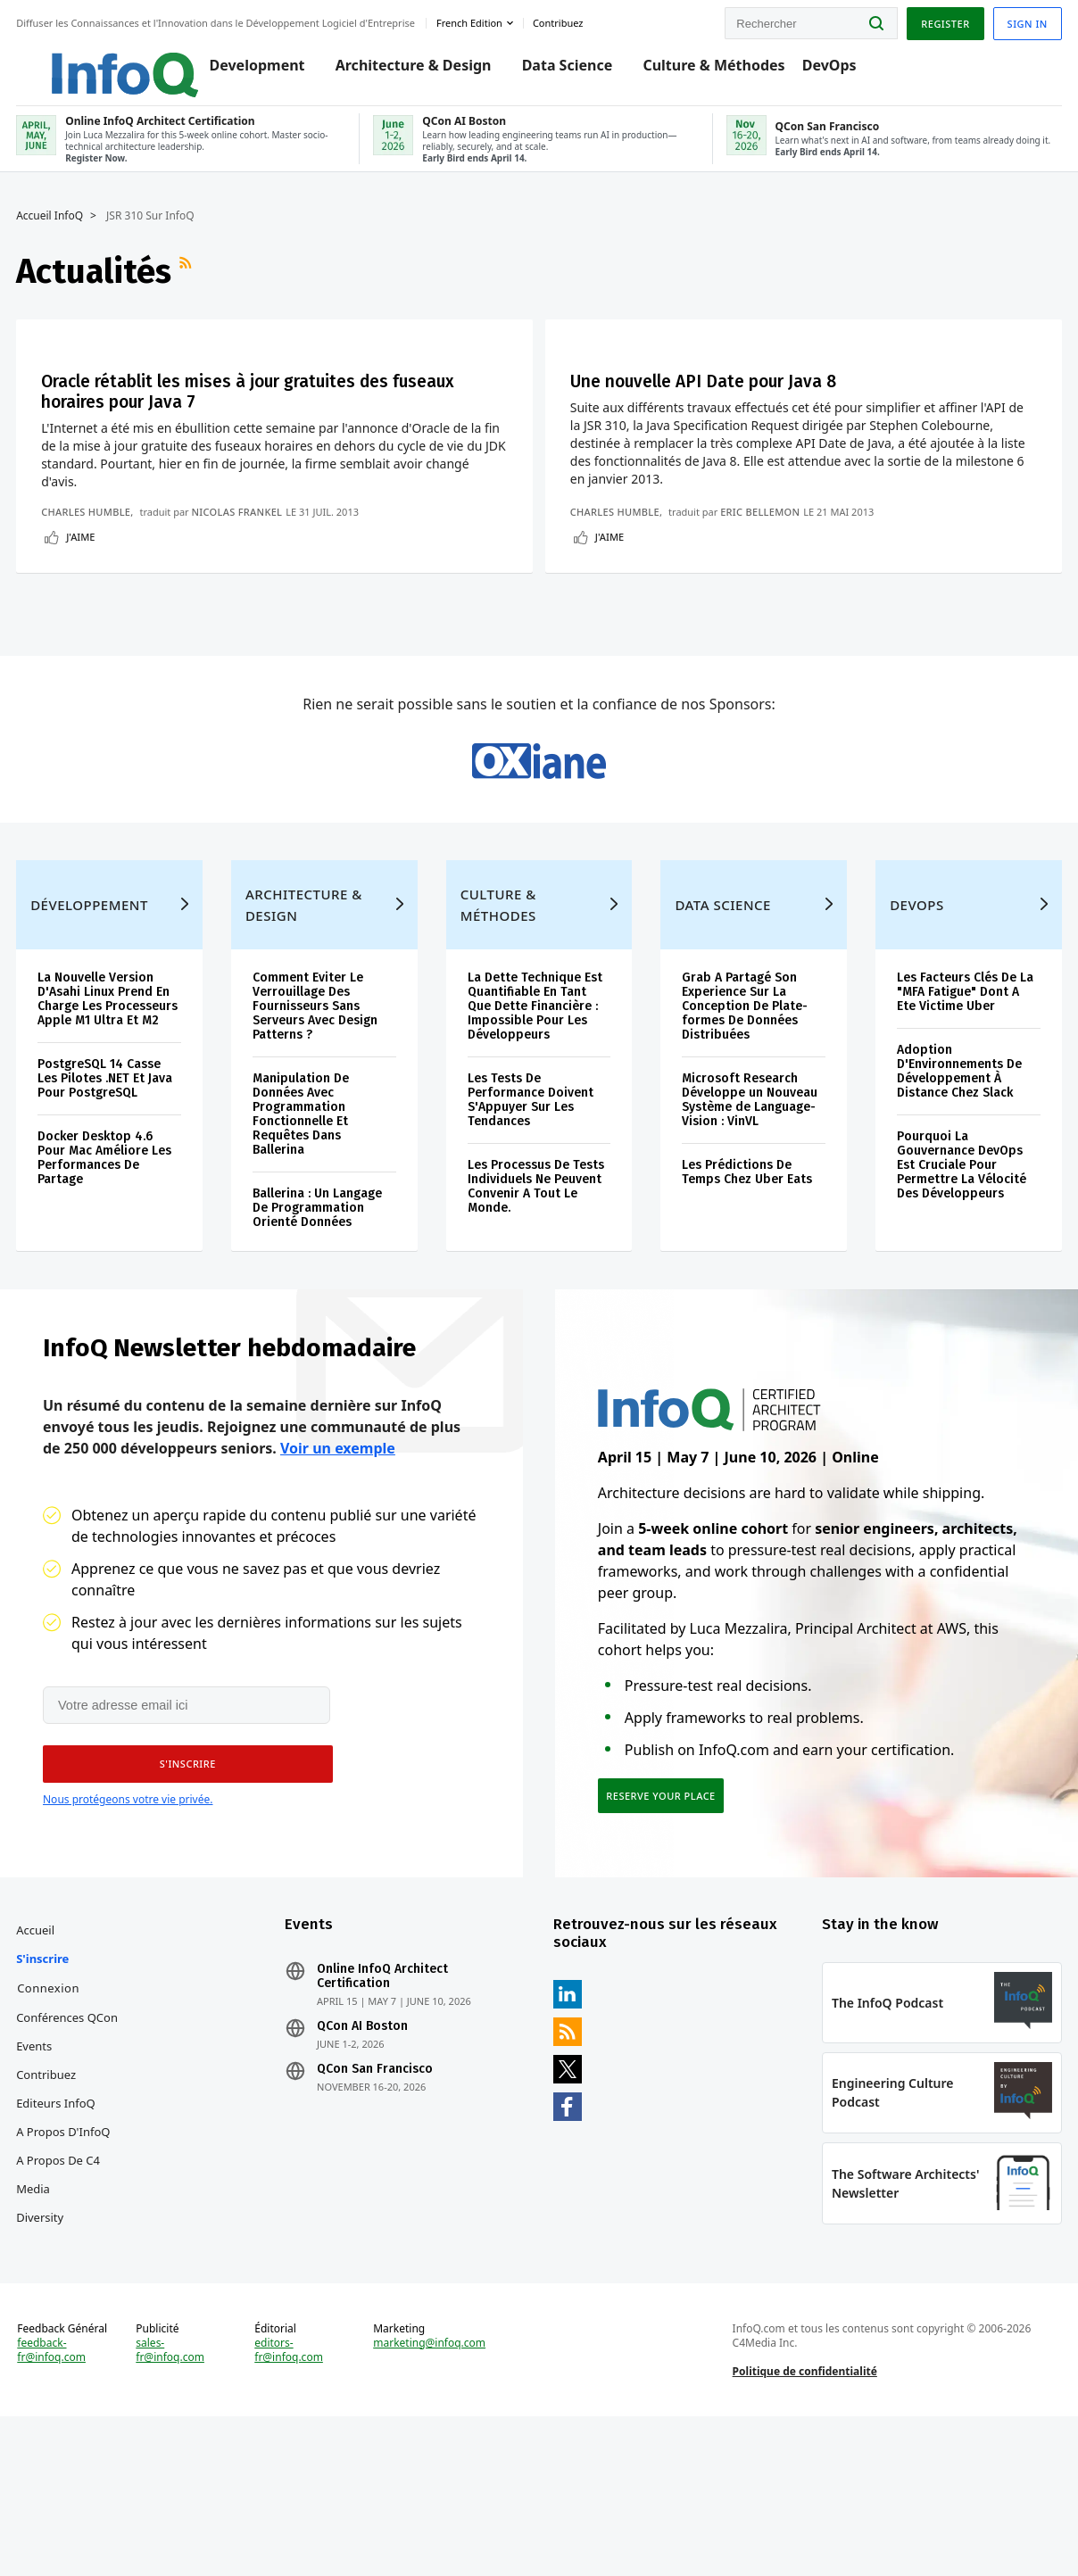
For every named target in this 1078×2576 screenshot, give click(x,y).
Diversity (41, 2362)
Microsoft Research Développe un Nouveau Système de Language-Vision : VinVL (749, 1233)
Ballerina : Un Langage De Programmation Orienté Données (318, 1341)
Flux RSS (189, 284)
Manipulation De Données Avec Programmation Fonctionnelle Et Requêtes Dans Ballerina (301, 1247)
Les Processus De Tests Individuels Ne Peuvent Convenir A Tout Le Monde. (536, 1319)
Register (943, 21)
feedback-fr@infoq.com (53, 2519)
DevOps (812, 73)
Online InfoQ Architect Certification (383, 2121)
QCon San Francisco (376, 2214)
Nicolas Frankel (238, 598)
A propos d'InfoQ (65, 2276)
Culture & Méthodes (697, 73)
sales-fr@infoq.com (171, 2504)
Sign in (1026, 21)
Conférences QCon (69, 2162)
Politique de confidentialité (804, 2525)
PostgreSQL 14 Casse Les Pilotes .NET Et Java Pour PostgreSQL (106, 1211)
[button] (183, 1904)
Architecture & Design (397, 73)
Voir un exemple (337, 1586)
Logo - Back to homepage (91, 64)
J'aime (82, 637)
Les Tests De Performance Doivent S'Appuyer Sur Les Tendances (530, 1233)
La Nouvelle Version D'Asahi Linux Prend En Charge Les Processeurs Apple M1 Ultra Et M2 (109, 1132)
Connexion (50, 2133)
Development (240, 73)
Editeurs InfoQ (57, 2248)
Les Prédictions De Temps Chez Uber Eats (747, 1305)
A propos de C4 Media (60, 2319)
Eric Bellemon (588, 598)
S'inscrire (44, 2103)
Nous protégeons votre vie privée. (127, 1939)
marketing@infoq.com (430, 2497)
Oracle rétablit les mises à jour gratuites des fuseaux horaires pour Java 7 (168, 417)
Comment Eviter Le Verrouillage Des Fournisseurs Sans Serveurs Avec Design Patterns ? (315, 1139)
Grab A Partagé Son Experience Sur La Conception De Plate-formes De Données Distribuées (745, 1139)
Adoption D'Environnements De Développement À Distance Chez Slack (958, 1204)
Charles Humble (87, 598)
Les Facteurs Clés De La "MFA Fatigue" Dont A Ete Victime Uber (964, 1125)
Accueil (37, 2075)
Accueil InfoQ (51, 229)
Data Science (550, 73)
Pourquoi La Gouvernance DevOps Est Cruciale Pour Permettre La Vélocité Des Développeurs (960, 1298)
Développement (91, 1038)
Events (36, 2191)
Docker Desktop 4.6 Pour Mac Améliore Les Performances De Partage (106, 1291)
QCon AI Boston (363, 2171)
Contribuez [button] (560, 21)
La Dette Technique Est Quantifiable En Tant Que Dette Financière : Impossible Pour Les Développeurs (535, 1139)
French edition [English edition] (471, 21)
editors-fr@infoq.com (289, 2504)
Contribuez (48, 2219)
